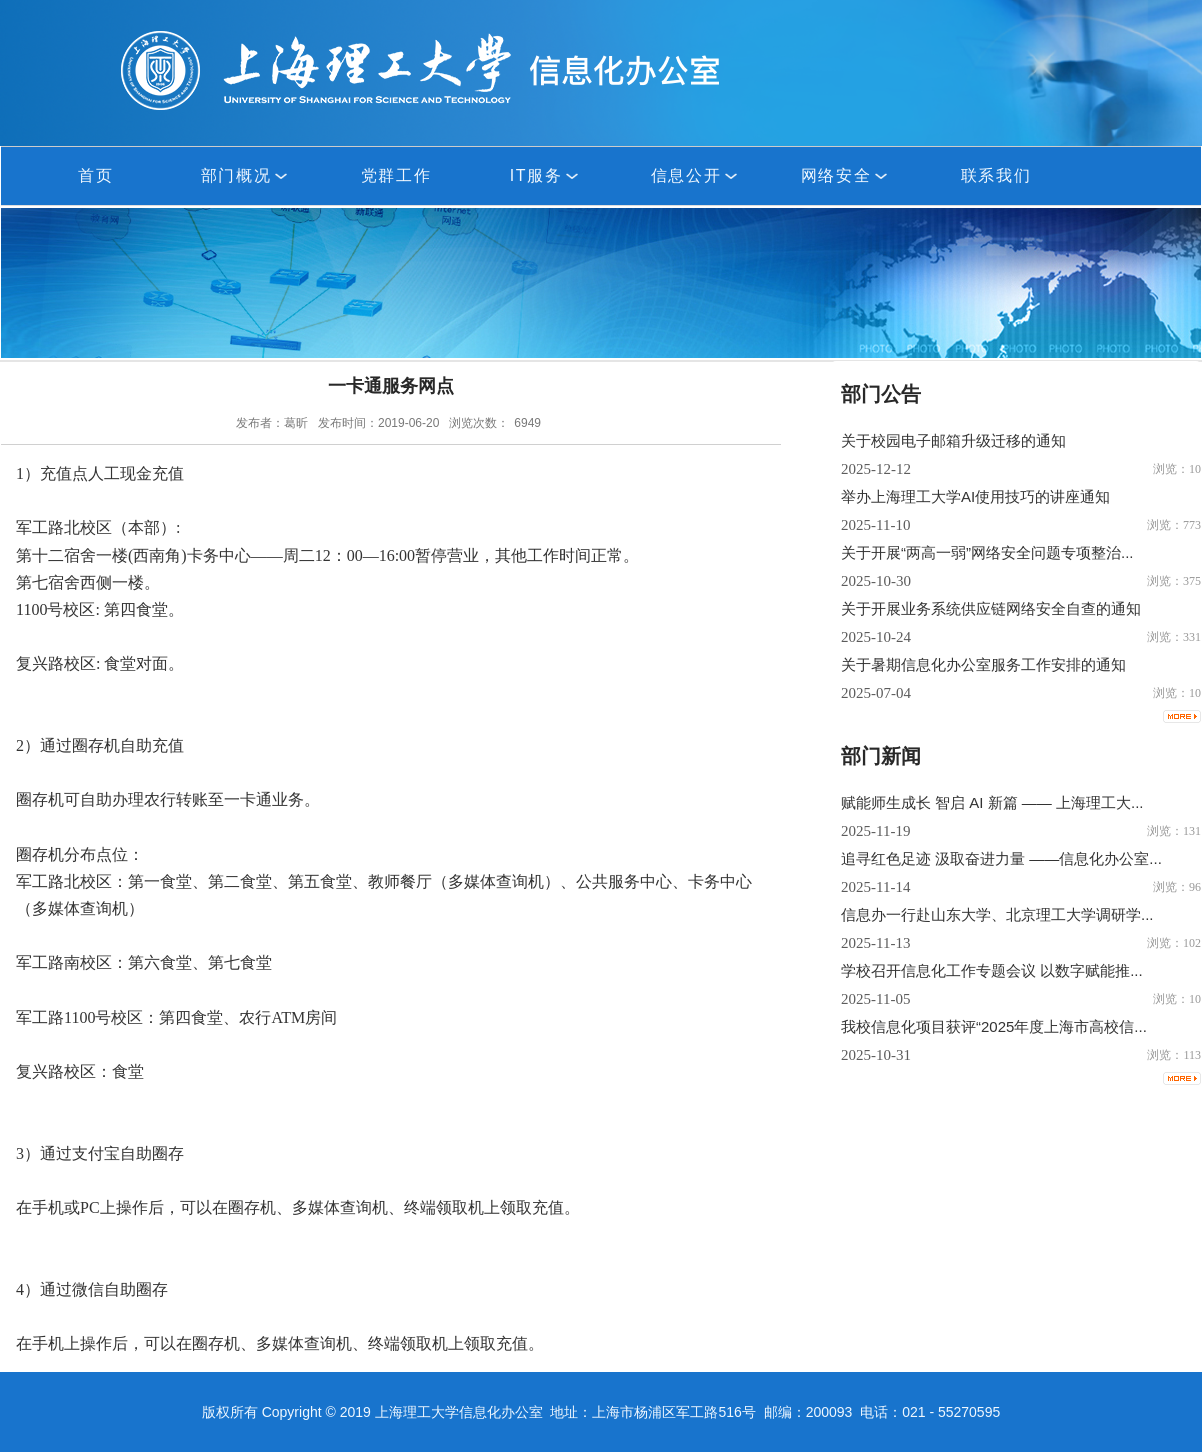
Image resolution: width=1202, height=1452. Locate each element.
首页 (95, 175)
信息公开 (696, 175)
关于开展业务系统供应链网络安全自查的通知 (991, 608)
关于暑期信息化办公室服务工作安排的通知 (983, 664)
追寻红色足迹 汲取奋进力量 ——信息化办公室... (1001, 858)
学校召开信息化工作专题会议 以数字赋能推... (992, 970)
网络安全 (846, 175)
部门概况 (246, 175)
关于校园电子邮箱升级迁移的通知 (953, 440)
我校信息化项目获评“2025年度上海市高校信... (994, 1026)
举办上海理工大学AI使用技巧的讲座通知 (975, 496)
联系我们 (996, 175)
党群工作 (396, 175)
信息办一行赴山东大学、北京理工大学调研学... (997, 914)
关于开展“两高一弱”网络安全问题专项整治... (987, 552)
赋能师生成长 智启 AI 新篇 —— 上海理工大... (992, 802)
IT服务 (546, 175)
